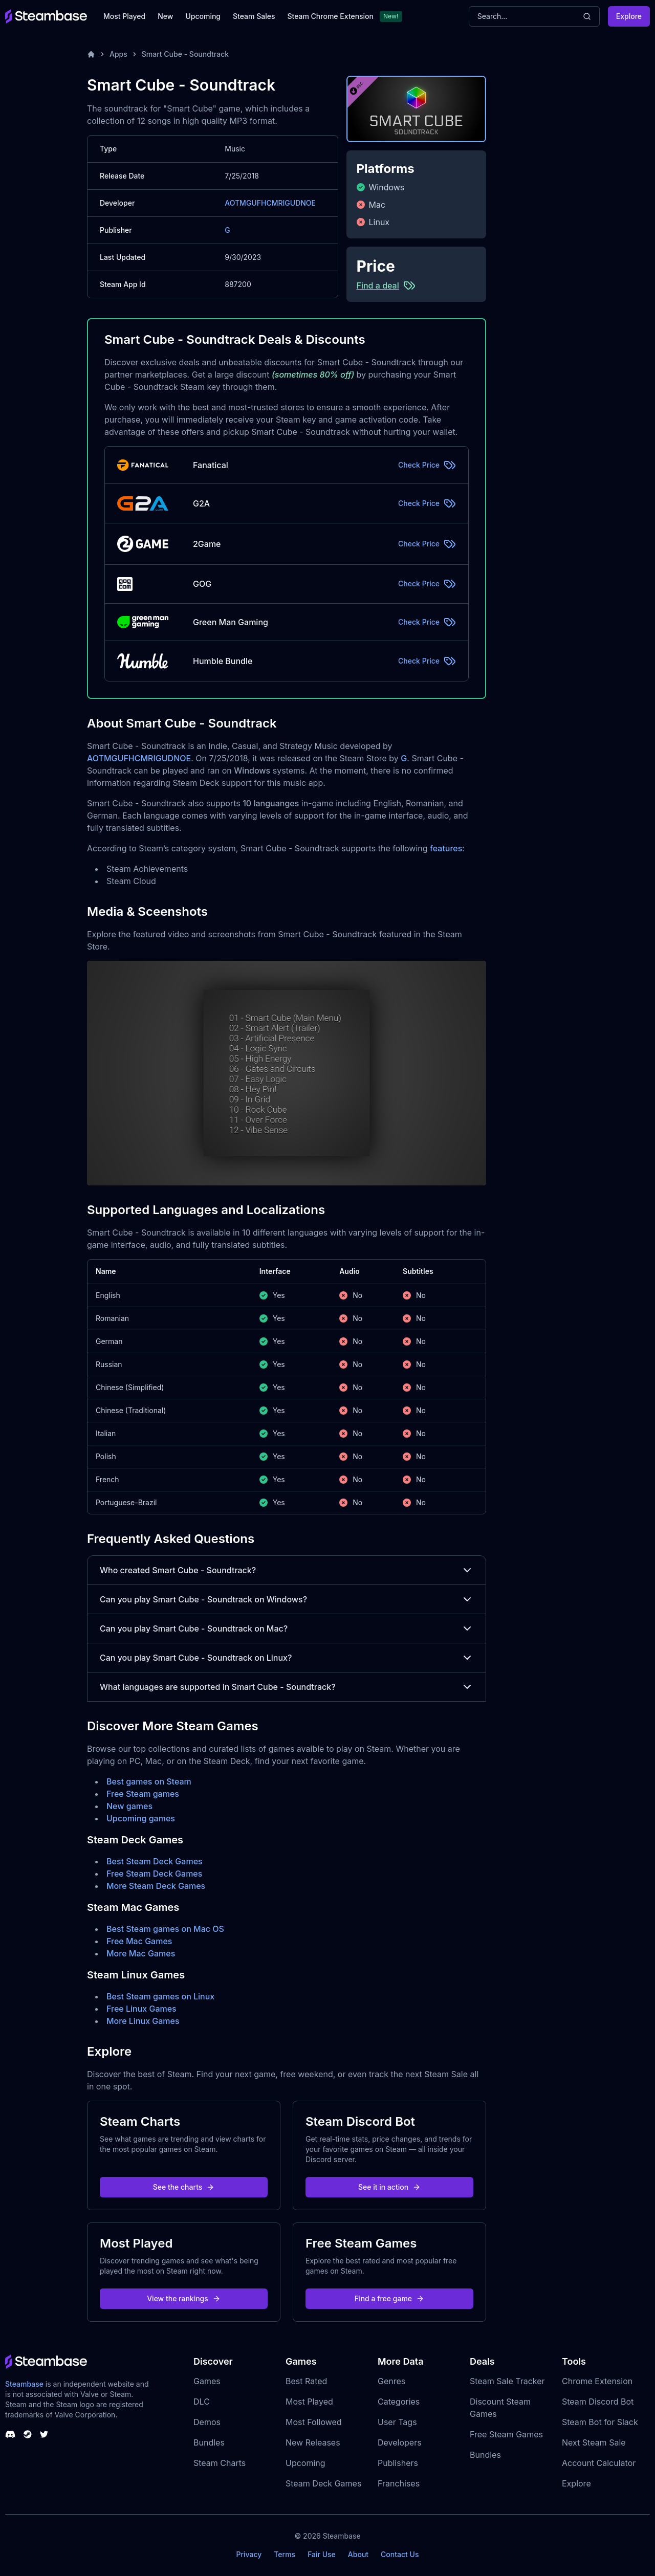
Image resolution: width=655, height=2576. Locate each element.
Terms (284, 2554)
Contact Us (400, 2554)
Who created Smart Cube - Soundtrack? (286, 1570)
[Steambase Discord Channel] (10, 2434)
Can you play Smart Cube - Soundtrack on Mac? (286, 1628)
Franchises (399, 2483)
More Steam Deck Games (155, 1886)
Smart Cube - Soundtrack (185, 54)
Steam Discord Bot (598, 2401)
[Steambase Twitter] (44, 2434)
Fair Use (322, 2554)
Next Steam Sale (594, 2442)
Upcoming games (140, 1818)
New (165, 16)
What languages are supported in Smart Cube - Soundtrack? (286, 1687)
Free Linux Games (141, 2008)
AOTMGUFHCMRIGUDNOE (270, 203)
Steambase (24, 2384)
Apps (118, 54)
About (358, 2554)
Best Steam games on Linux (160, 1996)
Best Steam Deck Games (154, 1861)
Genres (391, 2381)
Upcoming (203, 16)
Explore (629, 16)
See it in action (389, 2187)
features (446, 848)
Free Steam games (142, 1794)
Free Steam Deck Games (154, 1873)
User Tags (397, 2422)
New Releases (313, 2442)
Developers (400, 2442)
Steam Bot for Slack (600, 2422)
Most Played (124, 16)
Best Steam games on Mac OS (165, 1929)
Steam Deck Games (323, 2483)
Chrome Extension (597, 2381)
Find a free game (389, 2298)
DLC (201, 2401)
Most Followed (314, 2422)
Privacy (248, 2554)
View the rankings (184, 2298)
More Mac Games (140, 1953)
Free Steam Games (506, 2434)
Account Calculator (599, 2463)
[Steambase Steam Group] (28, 2434)
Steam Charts (219, 2463)
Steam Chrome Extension (330, 16)
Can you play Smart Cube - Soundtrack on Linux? (286, 1658)
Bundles (209, 2442)
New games (129, 1806)
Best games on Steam (148, 1781)
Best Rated (306, 2381)
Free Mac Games (139, 1941)
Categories (399, 2401)
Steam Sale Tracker (507, 2381)
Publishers (398, 2463)
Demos (207, 2422)
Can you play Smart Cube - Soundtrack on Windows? (286, 1599)
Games (207, 2381)
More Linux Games (143, 2021)
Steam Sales (254, 16)
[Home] (91, 54)
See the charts (184, 2187)
